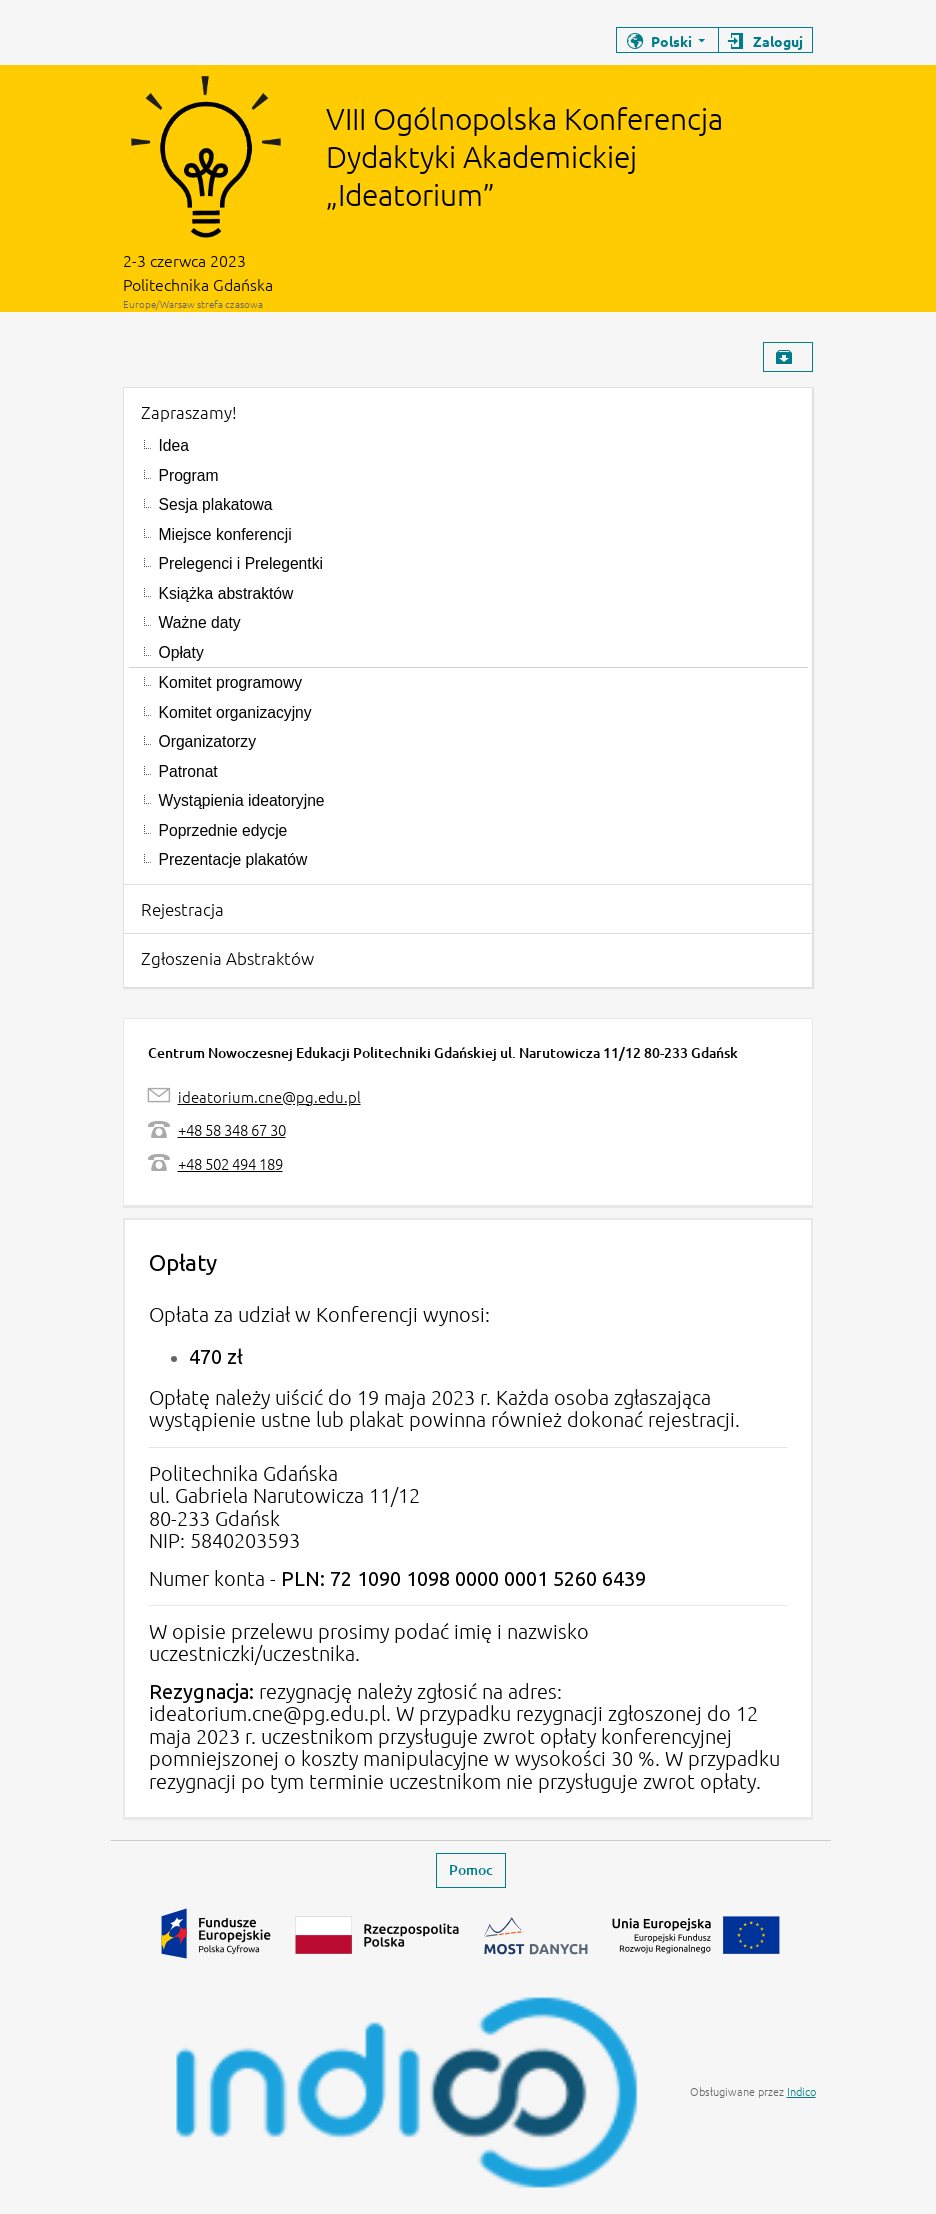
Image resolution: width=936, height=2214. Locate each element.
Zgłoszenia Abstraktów (227, 958)
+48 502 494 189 (230, 1163)
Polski (671, 41)
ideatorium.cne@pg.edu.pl (269, 1096)
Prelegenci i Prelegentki (241, 563)
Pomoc (471, 1869)
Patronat (188, 771)
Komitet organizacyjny (235, 712)
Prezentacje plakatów (233, 859)
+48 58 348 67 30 (232, 1129)
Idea (174, 445)
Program (189, 475)
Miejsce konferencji (225, 534)
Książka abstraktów (226, 593)
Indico (801, 2091)
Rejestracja (182, 909)
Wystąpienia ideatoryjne (242, 800)
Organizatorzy (207, 741)
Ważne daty (200, 622)
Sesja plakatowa (216, 504)
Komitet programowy (231, 682)
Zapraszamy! (189, 412)
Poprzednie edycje (223, 830)
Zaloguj (778, 41)
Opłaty (181, 652)
